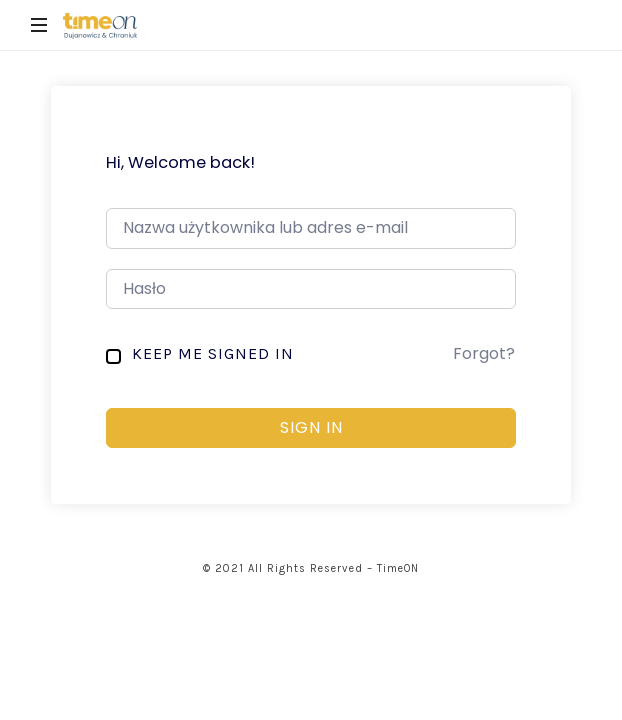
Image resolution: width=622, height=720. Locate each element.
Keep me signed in (213, 353)
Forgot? (484, 353)
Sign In (311, 427)
